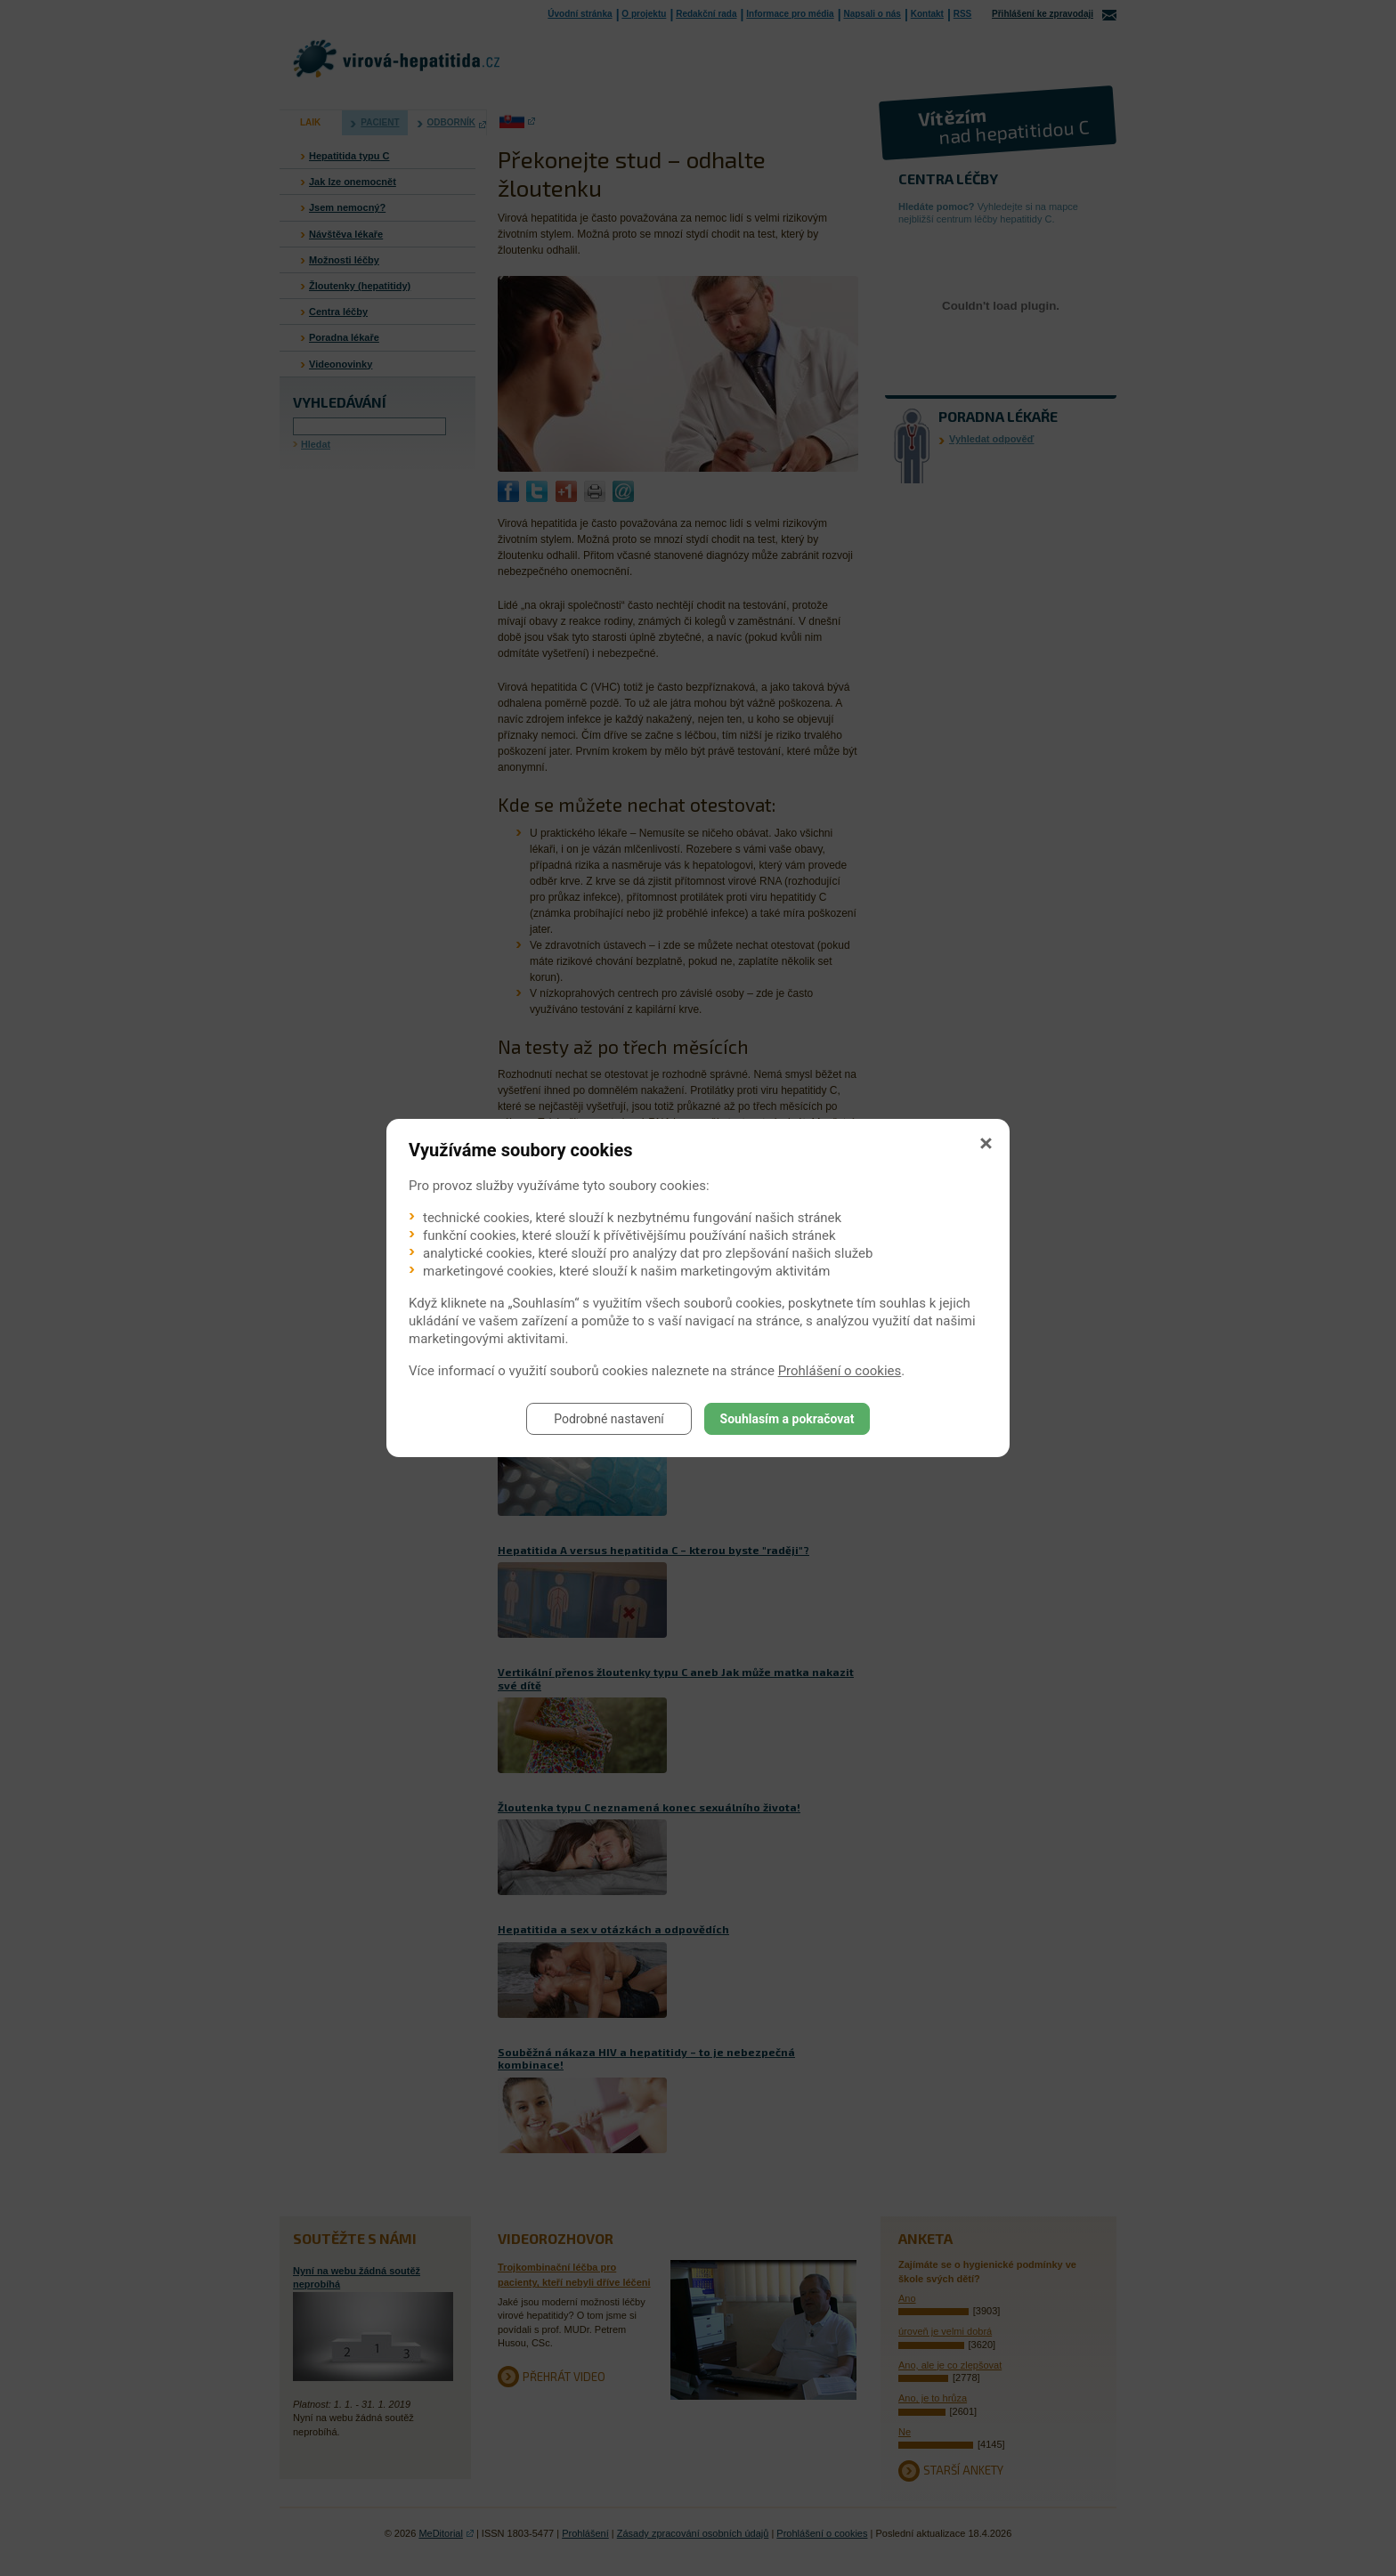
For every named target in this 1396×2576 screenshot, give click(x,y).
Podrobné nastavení (609, 1419)
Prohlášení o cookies (840, 1371)
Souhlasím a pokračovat (787, 1419)
